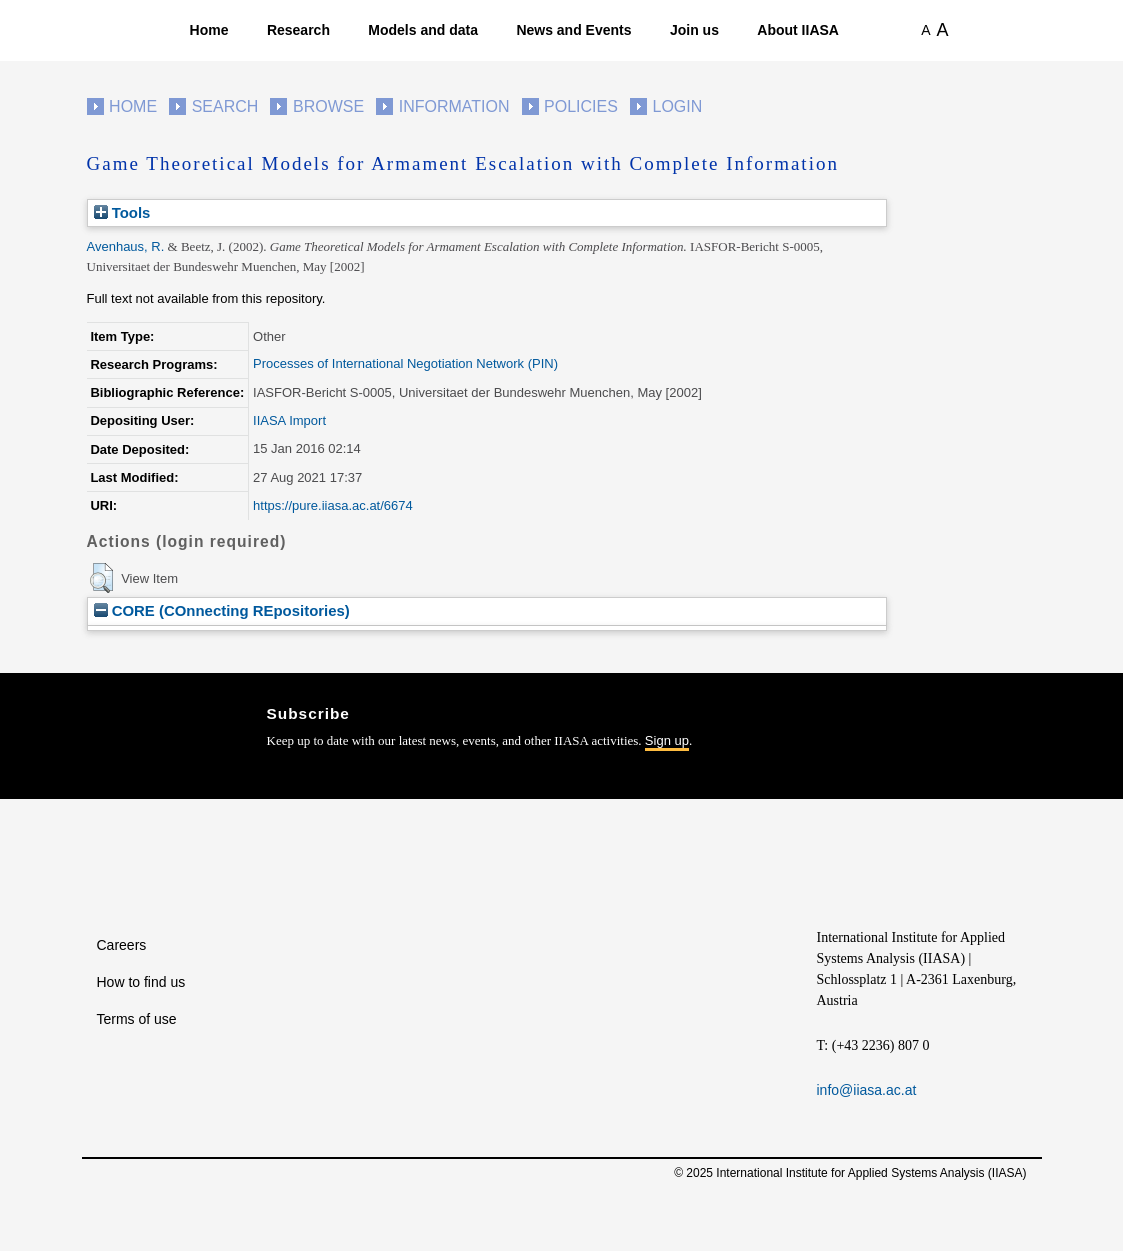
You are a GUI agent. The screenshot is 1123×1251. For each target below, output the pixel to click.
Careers (122, 945)
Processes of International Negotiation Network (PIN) (405, 363)
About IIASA (798, 30)
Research (298, 30)
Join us (694, 30)
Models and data (423, 30)
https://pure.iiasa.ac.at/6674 (333, 505)
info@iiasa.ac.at (867, 1090)
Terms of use (137, 1019)
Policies (581, 106)
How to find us (141, 982)
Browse (328, 106)
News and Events (573, 30)
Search (225, 106)
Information (454, 106)
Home (209, 30)
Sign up (667, 740)
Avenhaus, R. (126, 246)
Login (678, 106)
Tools (122, 212)
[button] (101, 578)
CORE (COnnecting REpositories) (222, 610)
